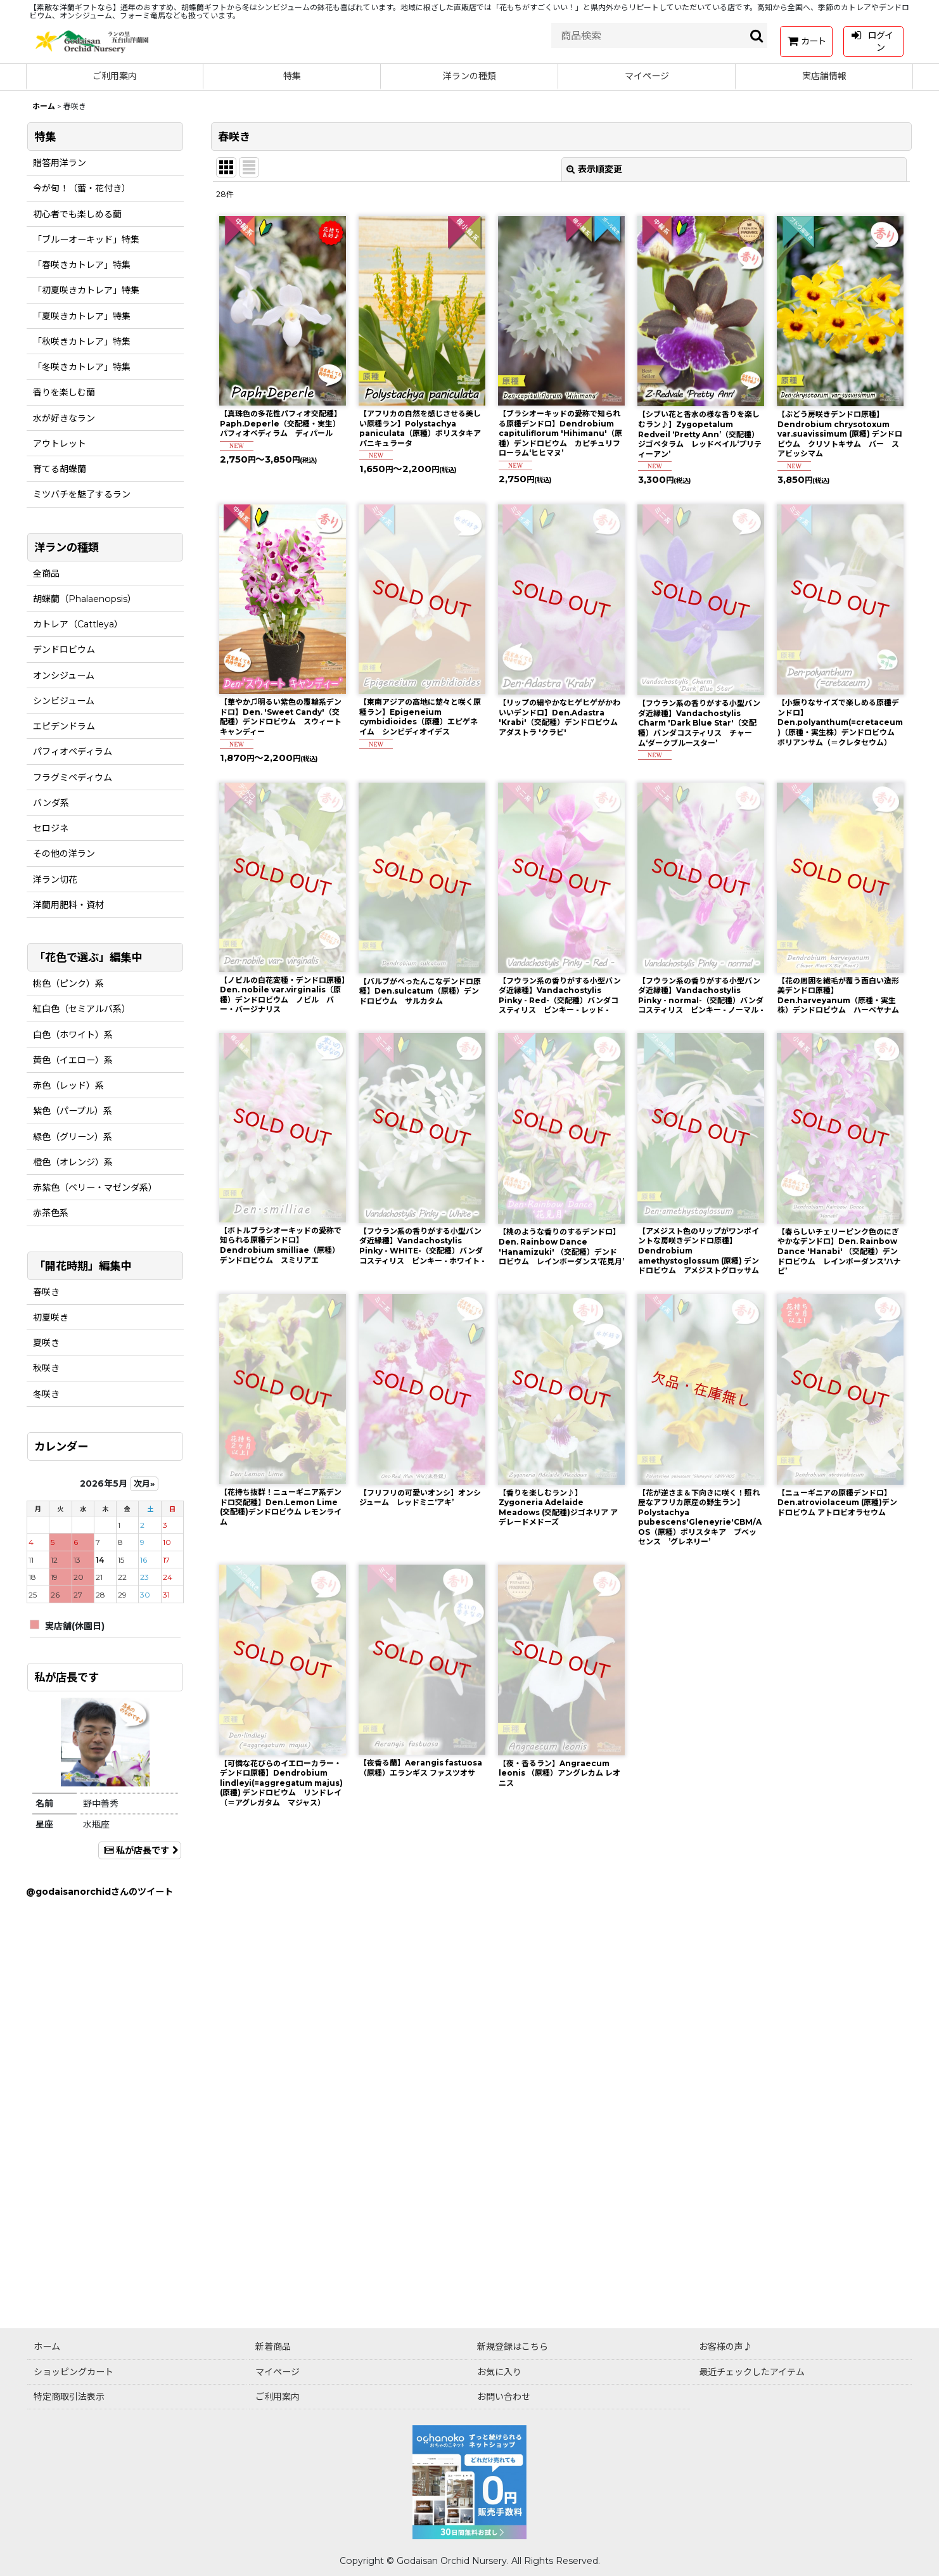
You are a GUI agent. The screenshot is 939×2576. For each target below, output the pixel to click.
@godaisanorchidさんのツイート (99, 1891)
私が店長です (140, 1850)
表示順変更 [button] (594, 169)
